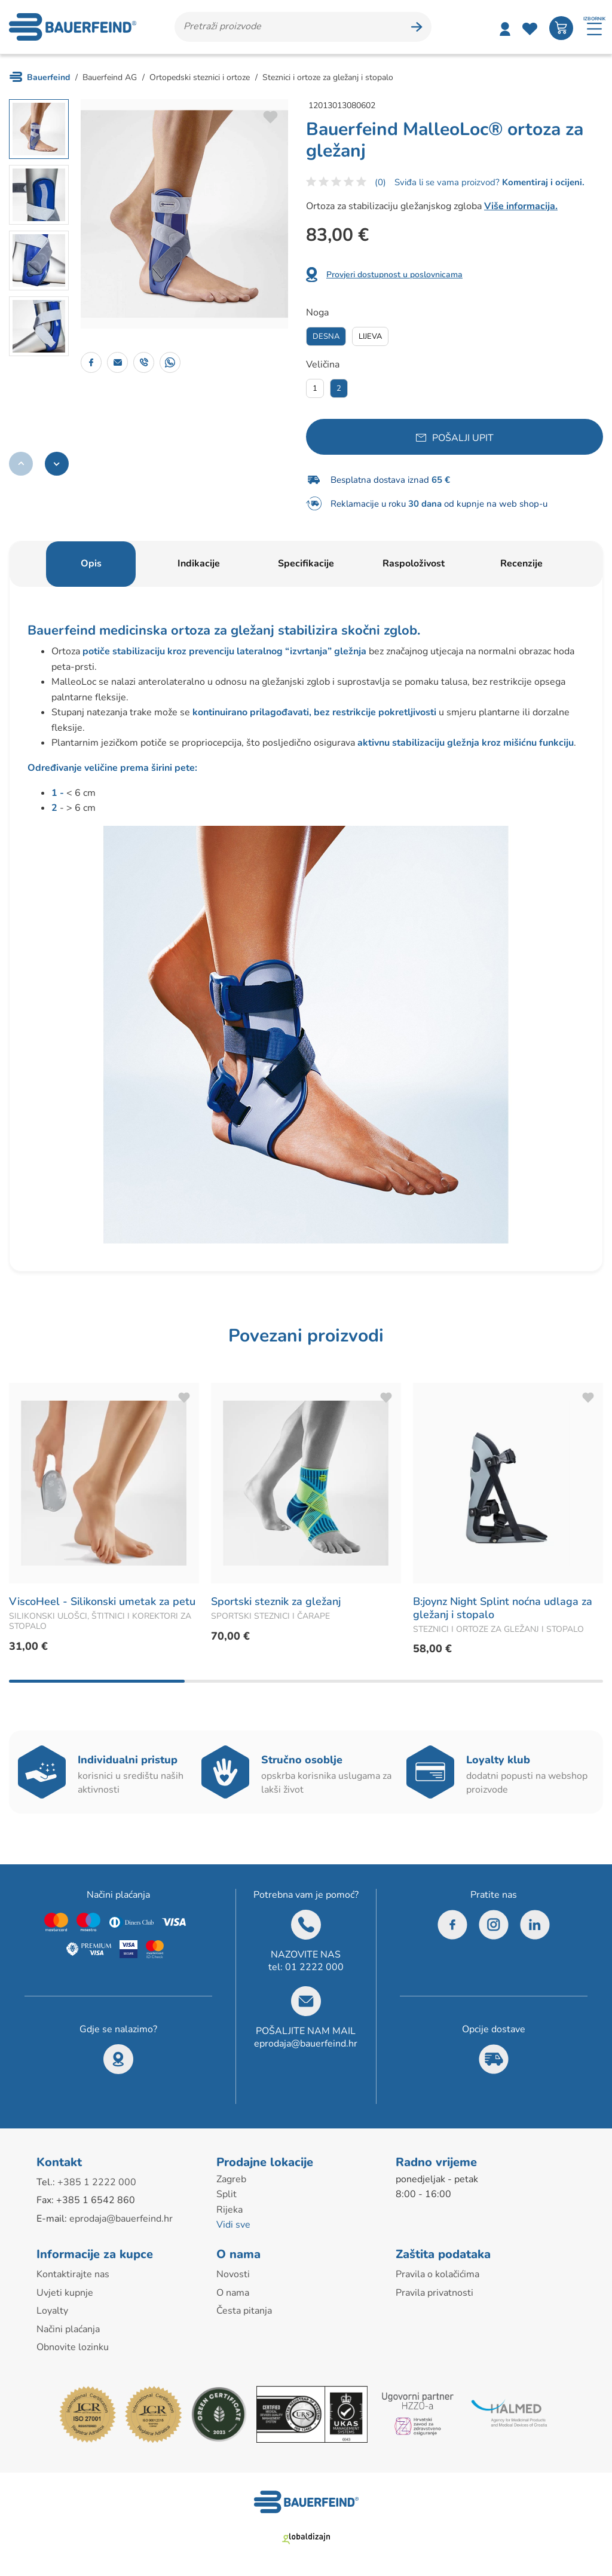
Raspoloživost (413, 563)
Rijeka (229, 2209)
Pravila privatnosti (434, 2292)
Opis (91, 563)
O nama (232, 2292)
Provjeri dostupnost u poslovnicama (394, 274)
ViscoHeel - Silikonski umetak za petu (102, 1601)
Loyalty (52, 2310)
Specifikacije (306, 563)
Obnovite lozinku (72, 2347)
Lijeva (370, 336)
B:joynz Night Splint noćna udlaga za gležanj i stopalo (502, 1608)
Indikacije (199, 563)
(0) (380, 182)
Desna (326, 336)
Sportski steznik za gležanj (276, 1601)
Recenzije (521, 563)
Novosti (233, 2274)
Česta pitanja (244, 2310)
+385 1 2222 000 (96, 2182)
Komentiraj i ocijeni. (542, 182)
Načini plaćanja (68, 2329)
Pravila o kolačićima (437, 2274)
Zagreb (231, 2179)
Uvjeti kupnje (64, 2292)
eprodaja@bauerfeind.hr (305, 2043)
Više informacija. (521, 206)
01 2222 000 (314, 1967)
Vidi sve (233, 2224)
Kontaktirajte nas (72, 2274)
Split (226, 2194)
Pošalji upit (463, 438)
